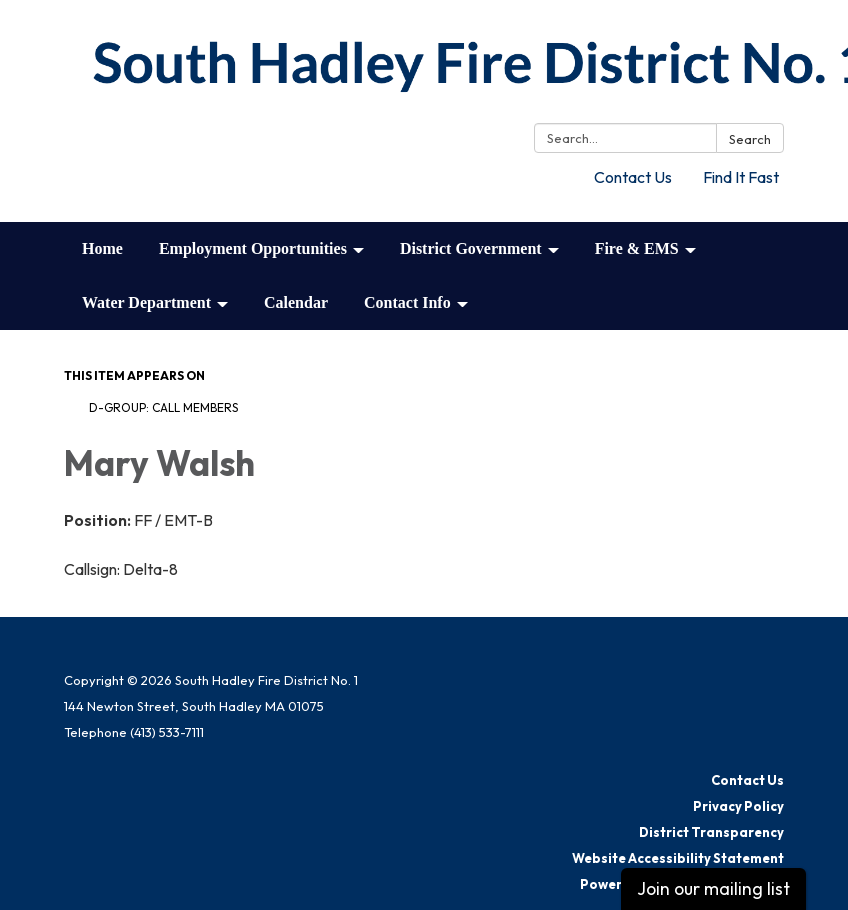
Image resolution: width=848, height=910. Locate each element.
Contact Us (633, 177)
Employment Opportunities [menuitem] (253, 248)
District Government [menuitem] (471, 248)
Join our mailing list (713, 888)
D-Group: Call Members (163, 407)
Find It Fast (741, 177)
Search (750, 139)
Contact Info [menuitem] (407, 302)
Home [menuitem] (102, 248)
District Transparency (711, 832)
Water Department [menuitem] (146, 302)
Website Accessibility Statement (678, 858)
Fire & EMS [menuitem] (637, 248)
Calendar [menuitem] (296, 302)
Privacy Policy (738, 806)
